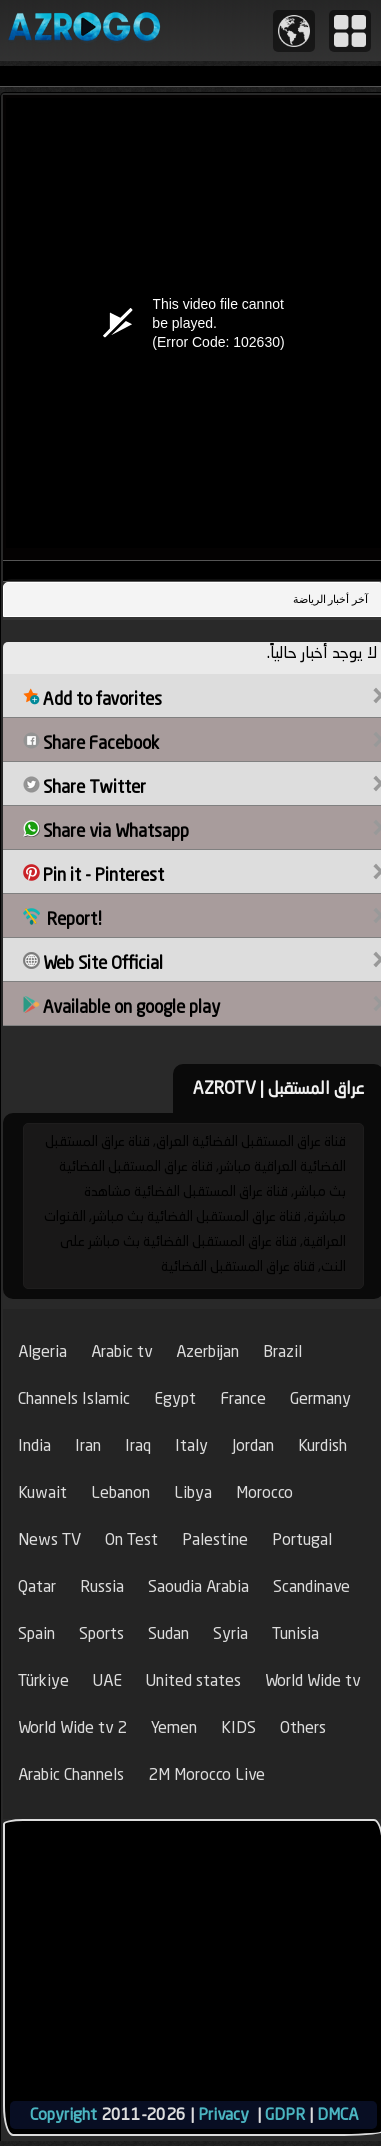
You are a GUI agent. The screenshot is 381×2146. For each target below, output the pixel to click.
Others (303, 1727)
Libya (193, 1492)
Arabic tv (121, 1351)
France (243, 1398)
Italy (191, 1445)
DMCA (337, 2114)
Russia (102, 1586)
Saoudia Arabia (198, 1586)
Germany (320, 1398)
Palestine (215, 1539)
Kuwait (42, 1492)
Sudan (168, 1633)
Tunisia (295, 1633)
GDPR (285, 2114)
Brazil (282, 1351)
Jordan (253, 1445)
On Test (131, 1539)
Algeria (42, 1351)
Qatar (37, 1586)
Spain (36, 1633)
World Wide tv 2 (72, 1727)
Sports (101, 1633)
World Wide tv (312, 1680)
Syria (230, 1633)
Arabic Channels (71, 1774)
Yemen (174, 1727)
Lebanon (120, 1492)
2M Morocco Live (206, 1774)
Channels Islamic (74, 1398)
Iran (88, 1445)
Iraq (138, 1445)
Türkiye (43, 1680)
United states (193, 1680)
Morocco (264, 1492)
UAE (107, 1680)
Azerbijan (207, 1351)
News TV (49, 1539)
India (34, 1445)
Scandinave (311, 1586)
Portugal (302, 1539)
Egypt (175, 1398)
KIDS (238, 1727)
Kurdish (322, 1445)
